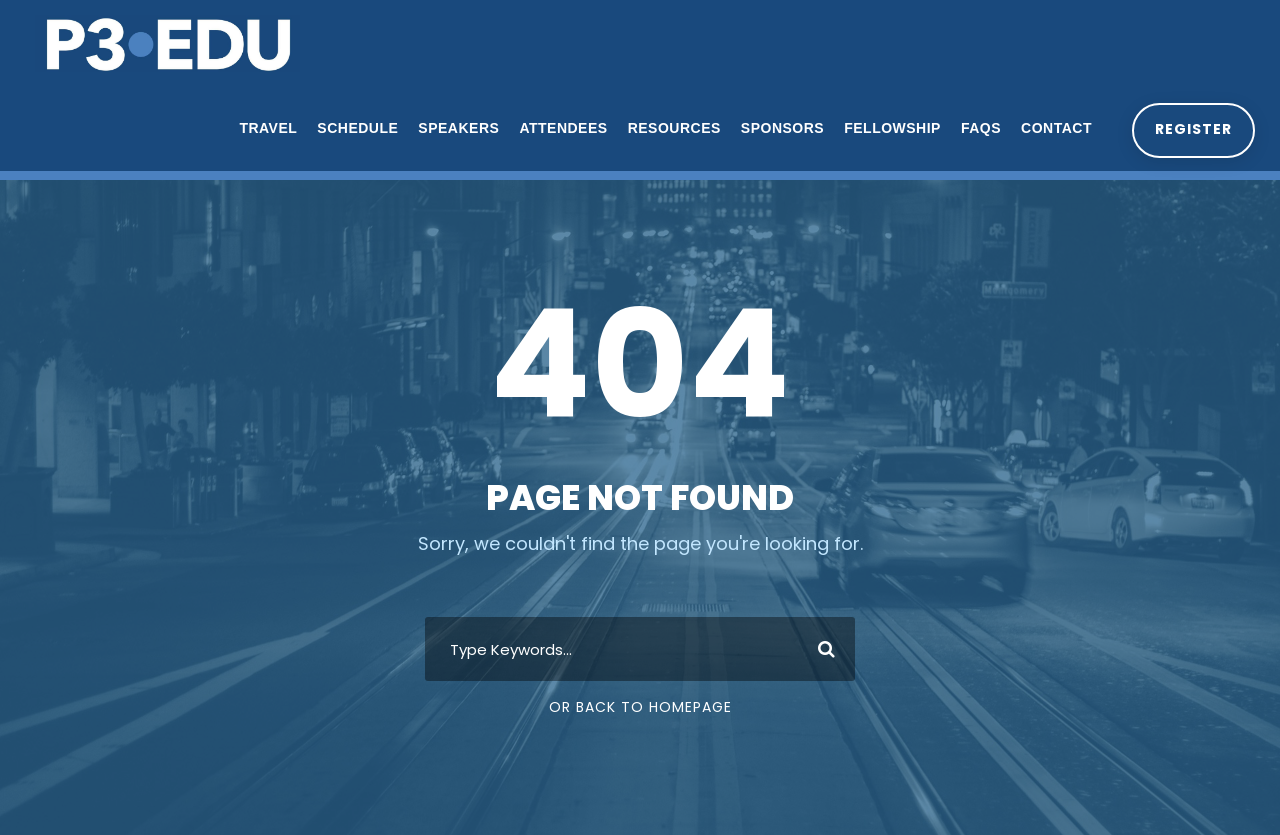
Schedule (355, 128)
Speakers (456, 128)
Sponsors (779, 128)
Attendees (561, 128)
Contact (1054, 128)
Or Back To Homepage (640, 707)
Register (1192, 129)
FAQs (978, 128)
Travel (266, 128)
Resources (671, 128)
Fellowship (890, 128)
